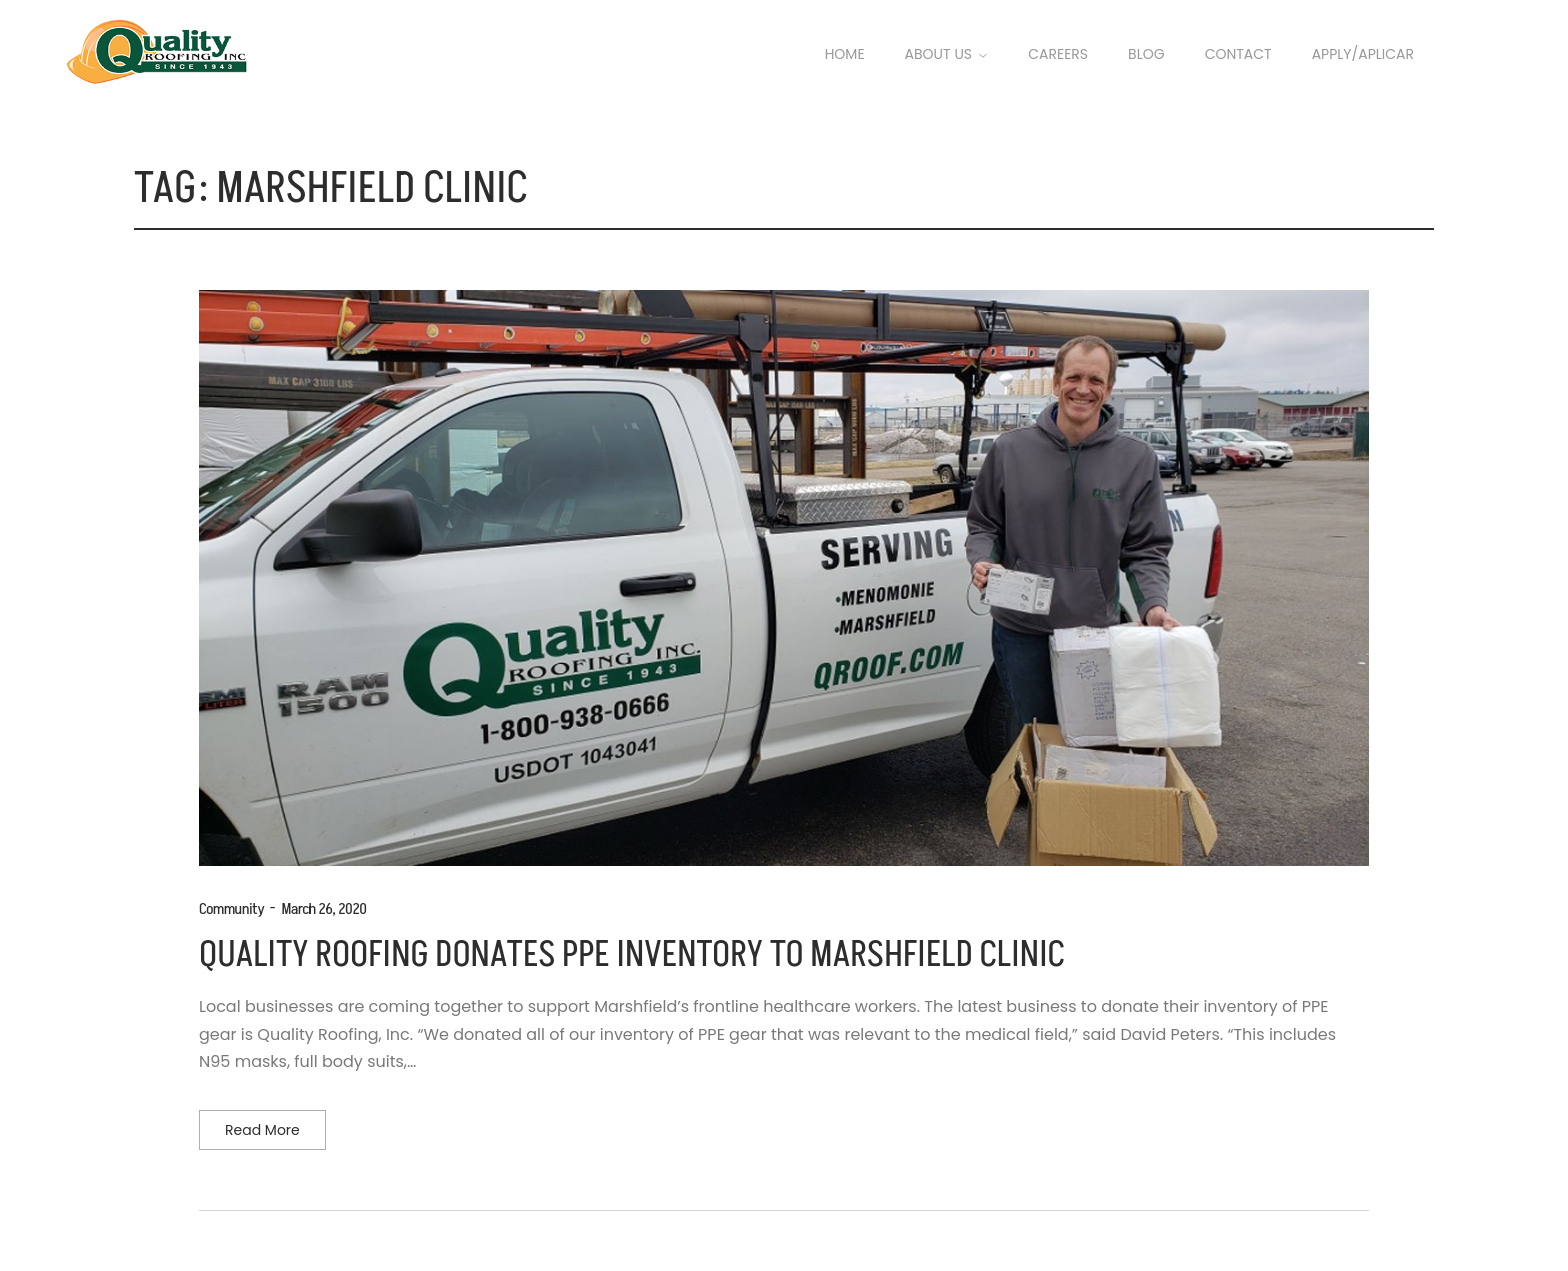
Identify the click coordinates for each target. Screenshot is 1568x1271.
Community (231, 909)
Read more (262, 1130)
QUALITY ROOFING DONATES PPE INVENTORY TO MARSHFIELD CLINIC (632, 955)
